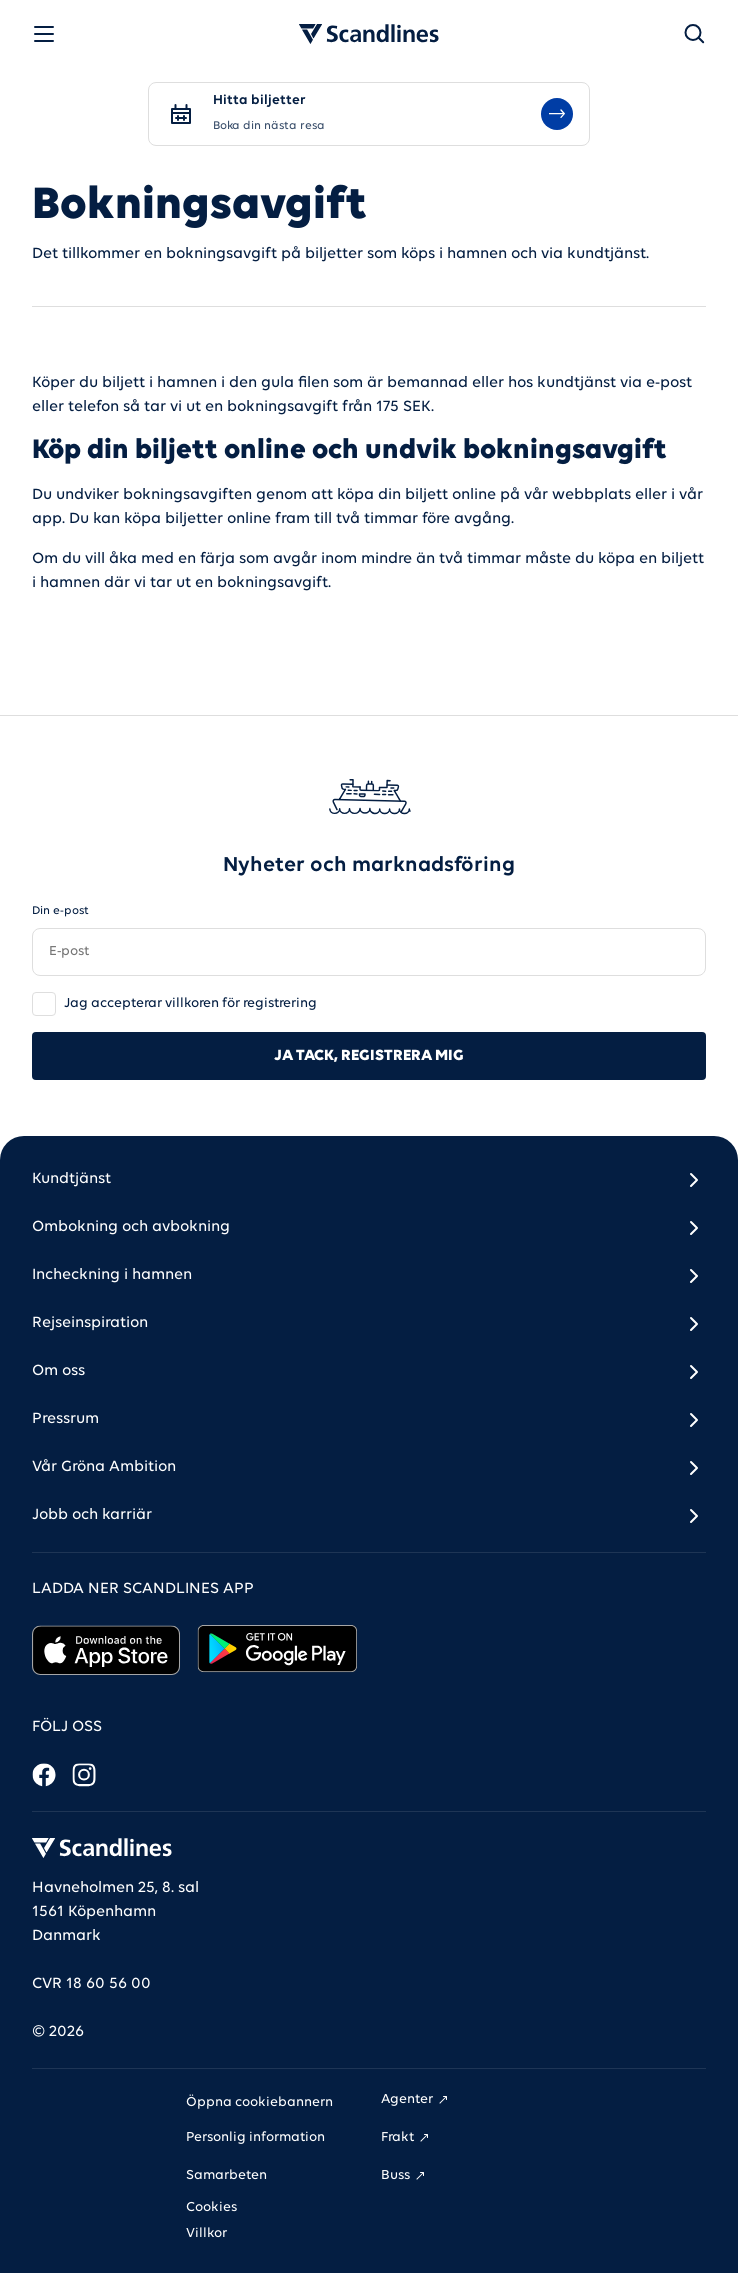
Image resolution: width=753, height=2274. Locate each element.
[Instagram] (84, 1775)
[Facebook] (44, 1775)
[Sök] (694, 34)
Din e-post (60, 911)
